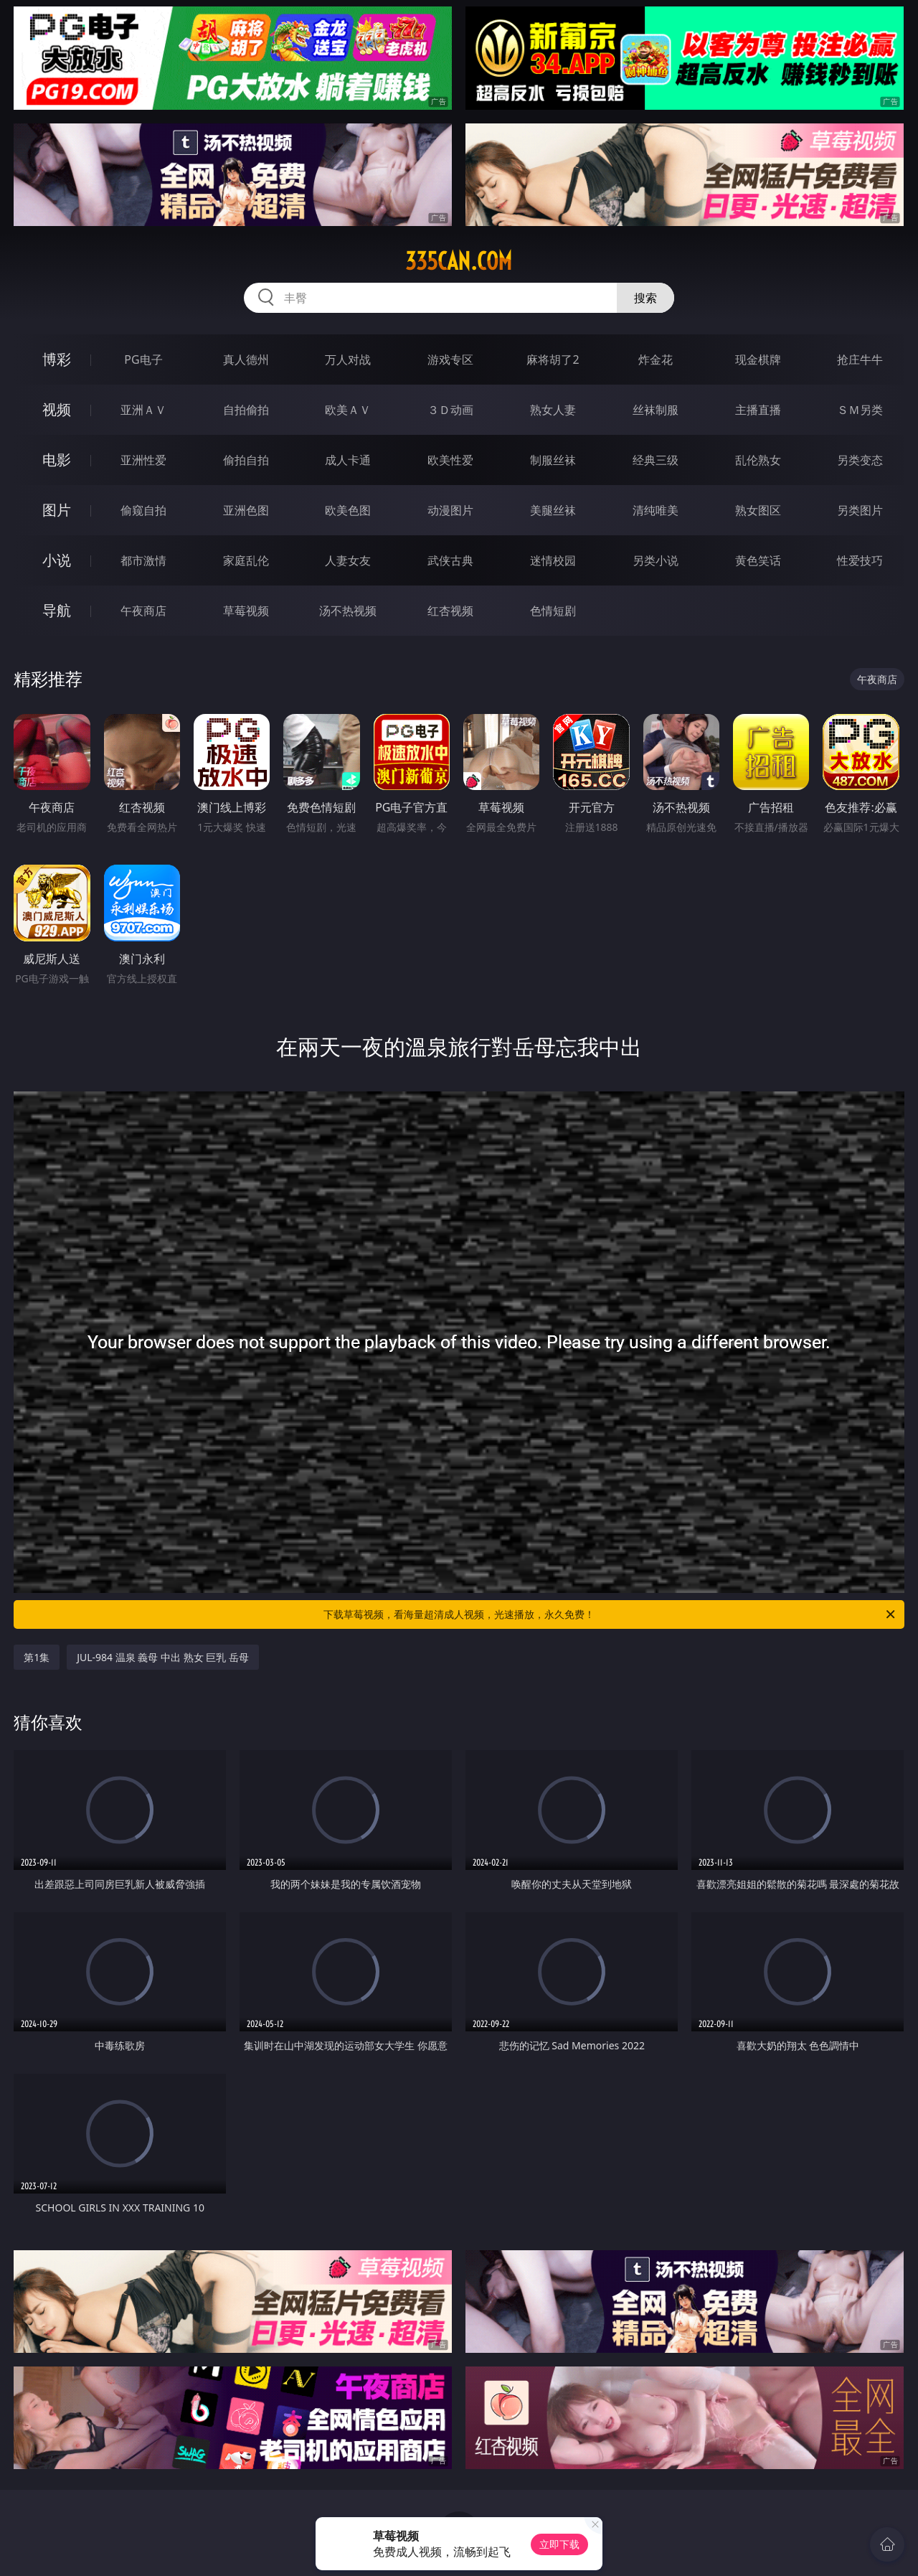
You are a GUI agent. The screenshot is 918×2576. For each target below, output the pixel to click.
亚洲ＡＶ (143, 410)
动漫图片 (450, 510)
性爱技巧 (860, 560)
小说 (56, 560)
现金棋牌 (758, 359)
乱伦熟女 (758, 460)
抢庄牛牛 (860, 359)
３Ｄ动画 (450, 410)
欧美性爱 (450, 460)
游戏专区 (450, 359)
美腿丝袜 (553, 510)
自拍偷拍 (246, 410)
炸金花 (655, 359)
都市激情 (143, 560)
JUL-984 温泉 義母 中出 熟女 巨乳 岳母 (163, 1657)
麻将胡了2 (552, 359)
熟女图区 (758, 510)
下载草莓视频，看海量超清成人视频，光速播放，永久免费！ (610, 1614)
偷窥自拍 (143, 510)
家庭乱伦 (246, 560)
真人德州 (246, 359)
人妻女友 (348, 560)
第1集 (36, 1657)
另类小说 (655, 560)
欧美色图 (348, 510)
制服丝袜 (553, 460)
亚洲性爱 (143, 460)
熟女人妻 (553, 410)
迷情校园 (553, 560)
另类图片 (860, 510)
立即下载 (559, 2544)
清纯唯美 (655, 510)
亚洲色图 (246, 510)
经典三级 (655, 460)
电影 (56, 459)
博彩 (56, 359)
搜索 (645, 298)
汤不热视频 (348, 611)
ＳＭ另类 (860, 410)
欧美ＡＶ (348, 410)
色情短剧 (553, 611)
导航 (56, 610)
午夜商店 (143, 611)
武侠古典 (450, 560)
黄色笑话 (758, 560)
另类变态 (860, 460)
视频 (56, 409)
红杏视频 (450, 611)
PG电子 (143, 359)
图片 (56, 510)
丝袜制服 (655, 410)
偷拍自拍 (246, 460)
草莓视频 (246, 611)
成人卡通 (348, 460)
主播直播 (758, 410)
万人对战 (348, 359)
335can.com (458, 261)
